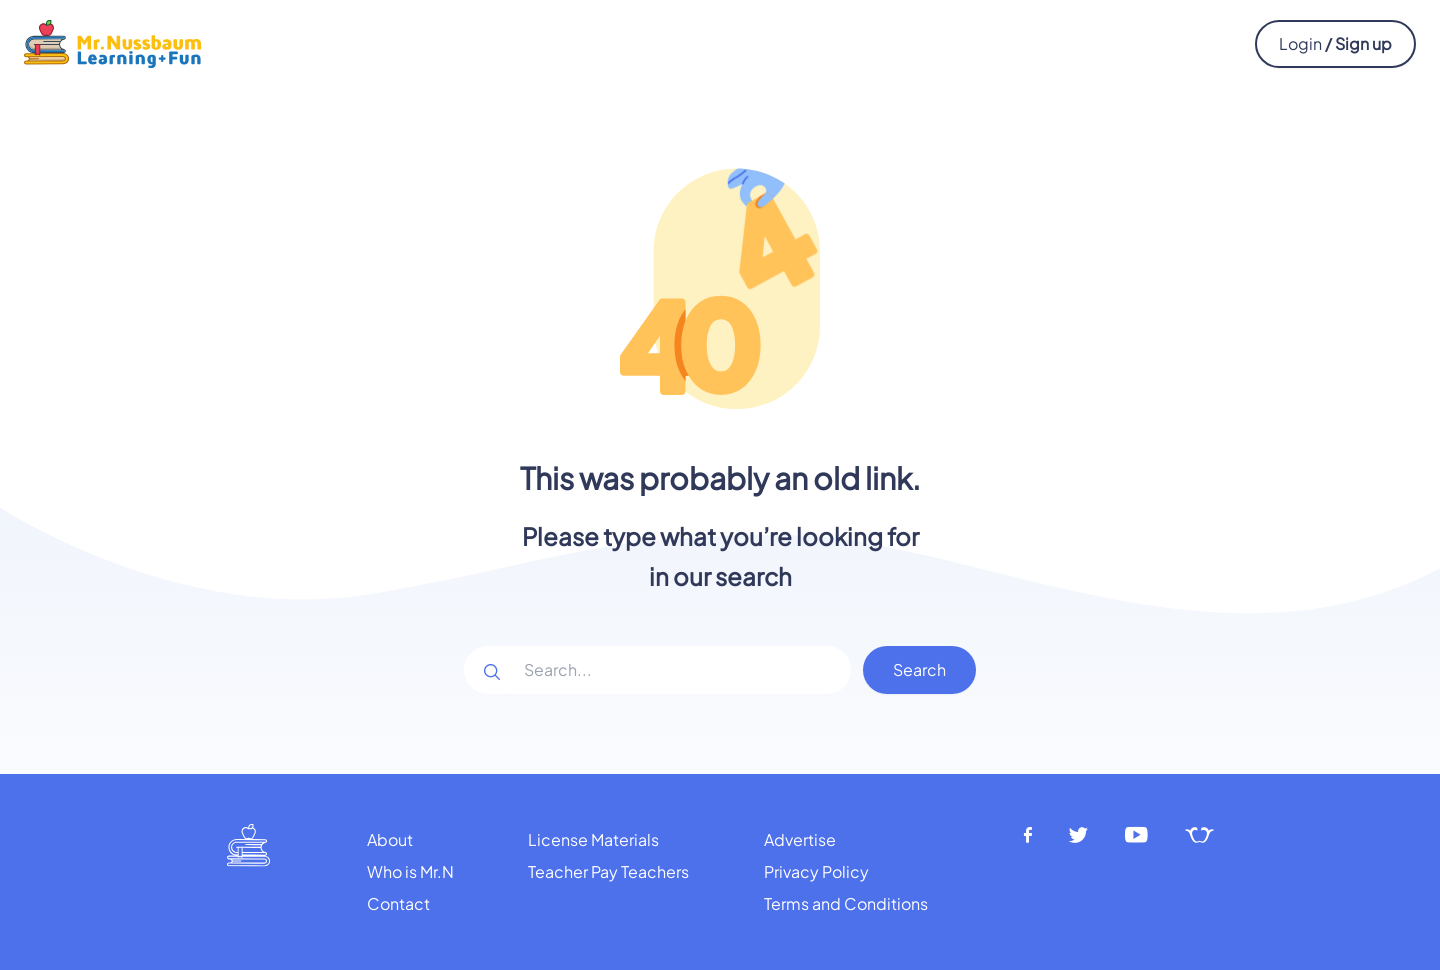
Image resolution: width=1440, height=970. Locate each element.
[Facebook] (1028, 835)
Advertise (800, 839)
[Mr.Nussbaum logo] (112, 41)
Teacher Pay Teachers (608, 871)
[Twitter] (1078, 835)
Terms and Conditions (846, 903)
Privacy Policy (816, 871)
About (390, 839)
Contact (398, 903)
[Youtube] (1137, 835)
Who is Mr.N (410, 871)
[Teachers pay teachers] (1199, 835)
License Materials (593, 839)
